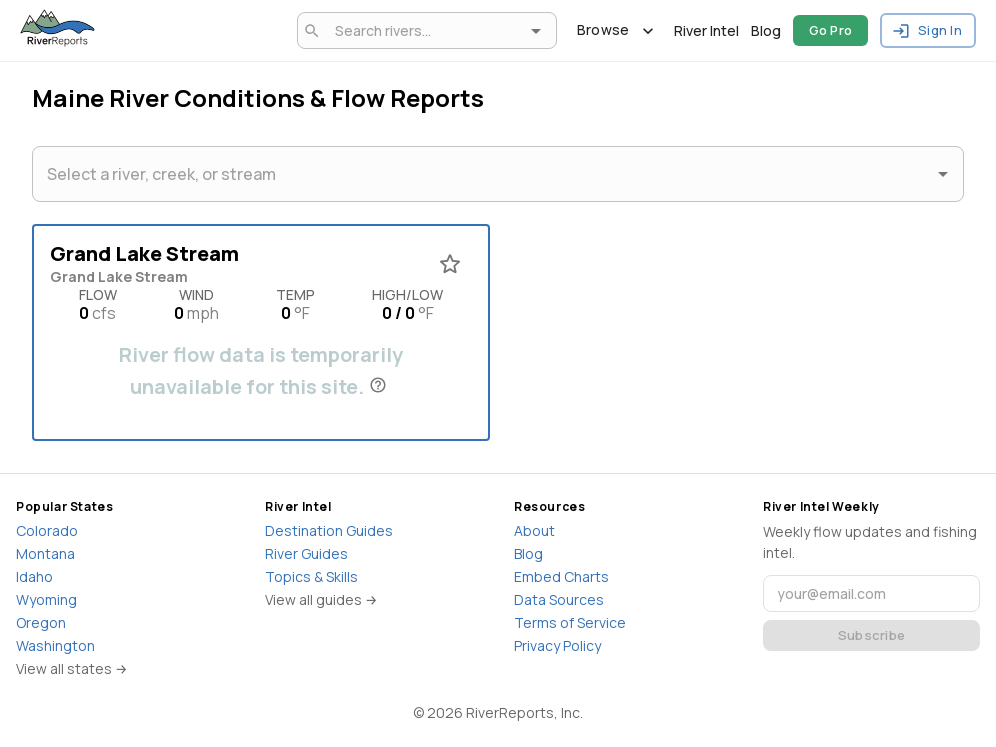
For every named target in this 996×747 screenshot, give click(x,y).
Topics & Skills (311, 576)
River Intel (706, 30)
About (534, 530)
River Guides (306, 553)
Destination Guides (329, 530)
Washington (55, 645)
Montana (45, 553)
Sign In (928, 30)
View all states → (72, 668)
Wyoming (46, 599)
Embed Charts (561, 576)
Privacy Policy (557, 645)
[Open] (536, 31)
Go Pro (831, 30)
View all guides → (321, 599)
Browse (615, 30)
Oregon (41, 622)
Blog (766, 30)
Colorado (47, 530)
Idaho (34, 576)
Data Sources (559, 599)
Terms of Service (570, 622)
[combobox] (423, 30)
